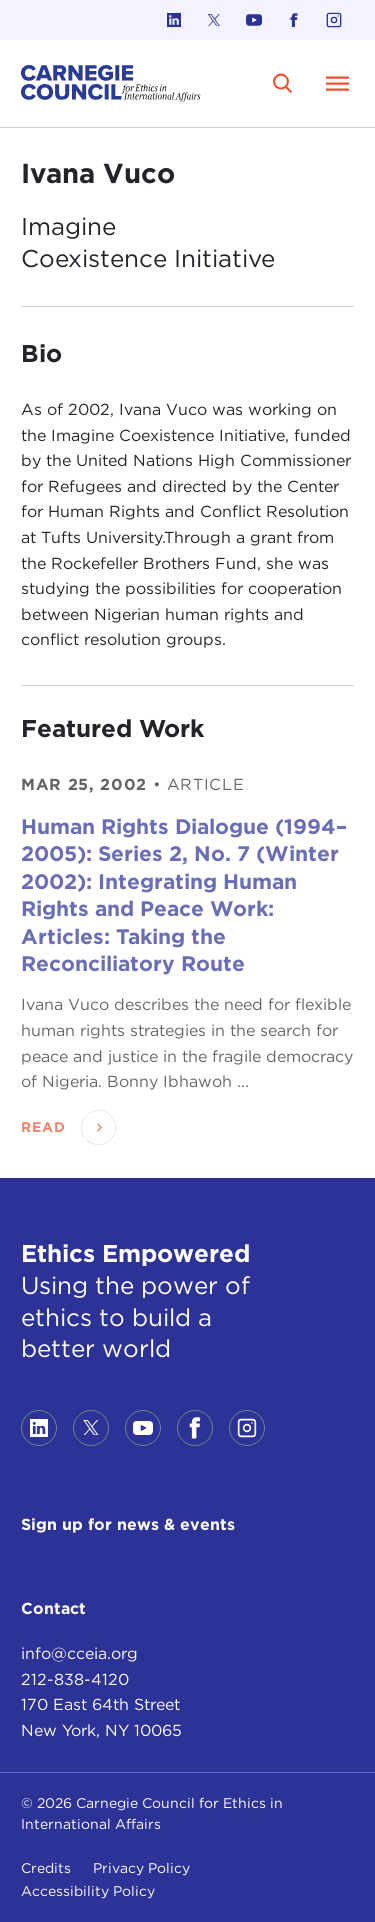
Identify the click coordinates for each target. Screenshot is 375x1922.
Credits (46, 1868)
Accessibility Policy (88, 1891)
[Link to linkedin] (174, 20)
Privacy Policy (141, 1868)
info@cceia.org (79, 1653)
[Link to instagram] (334, 20)
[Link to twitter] (214, 20)
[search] (283, 83)
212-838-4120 (75, 1679)
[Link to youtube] (254, 20)
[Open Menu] (338, 83)
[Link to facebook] (294, 20)
